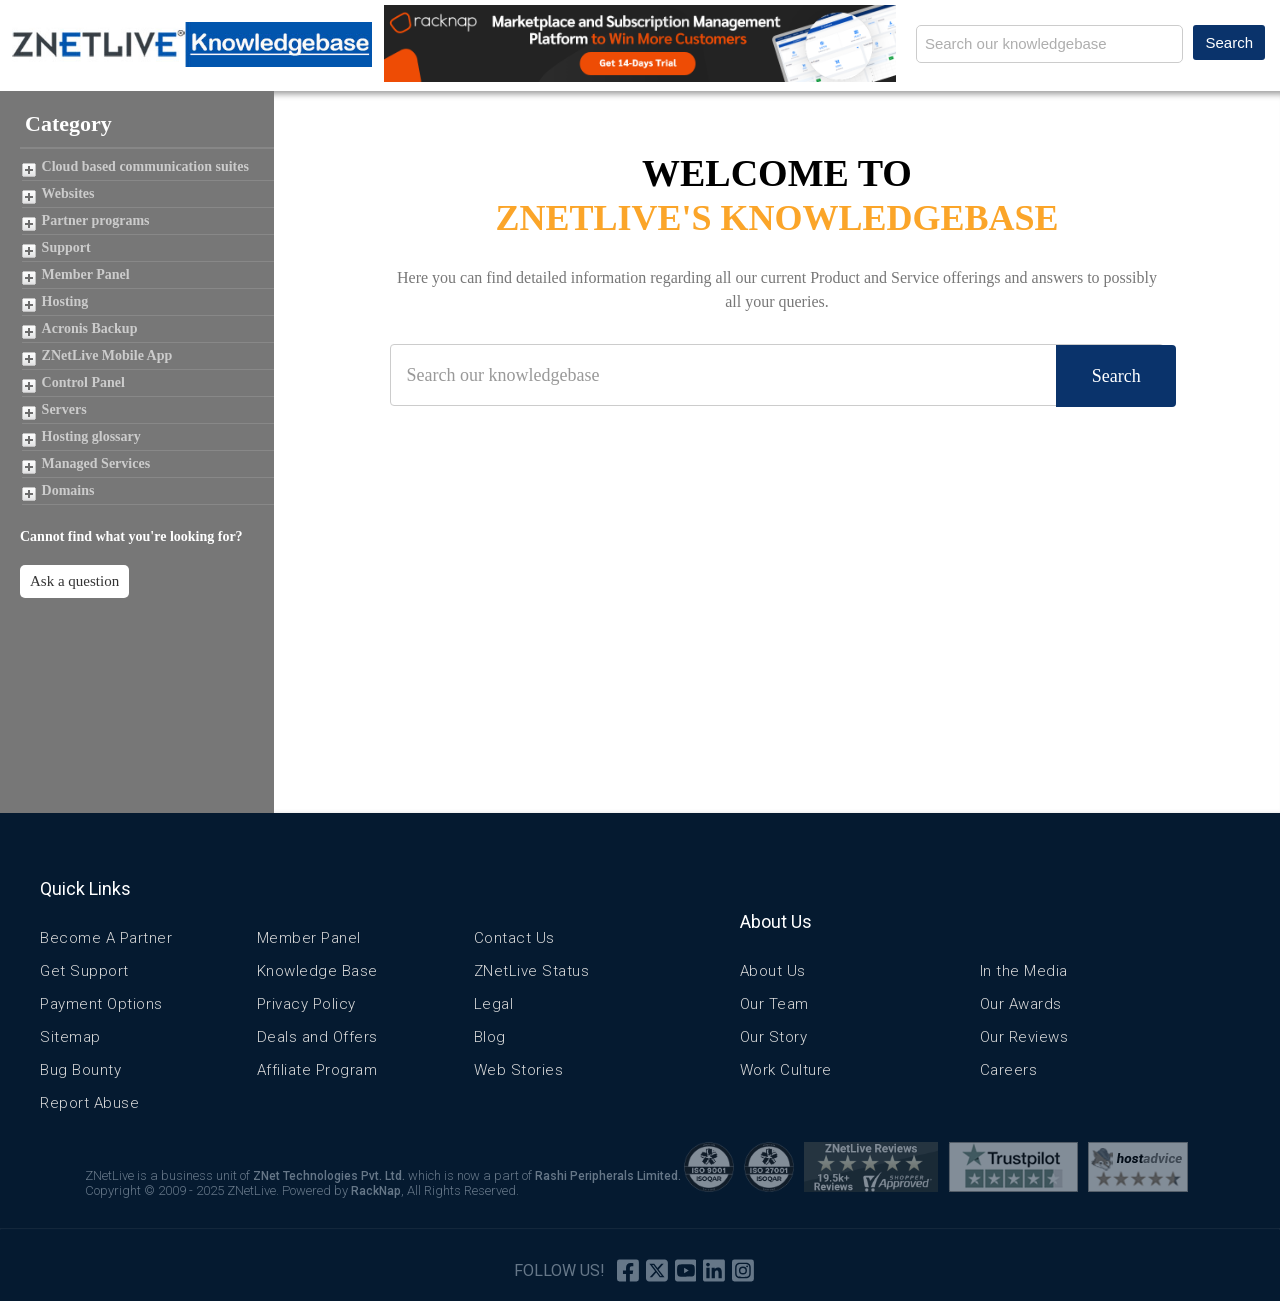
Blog (490, 1037)
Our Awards (1021, 1004)
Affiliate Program (317, 1070)
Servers (64, 409)
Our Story (774, 1037)
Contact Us (514, 938)
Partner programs (96, 220)
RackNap (376, 1191)
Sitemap (70, 1037)
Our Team (774, 1004)
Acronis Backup (90, 328)
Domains (68, 490)
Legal (494, 1004)
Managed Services (96, 463)
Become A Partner (106, 938)
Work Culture (786, 1070)
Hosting (65, 301)
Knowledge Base (317, 971)
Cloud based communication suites (145, 166)
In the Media (1024, 971)
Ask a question (74, 581)
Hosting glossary (91, 436)
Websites (68, 193)
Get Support (84, 971)
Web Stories (519, 1070)
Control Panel (83, 382)
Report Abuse (89, 1103)
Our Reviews (1024, 1037)
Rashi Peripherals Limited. (608, 1176)
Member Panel (86, 274)
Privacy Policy (306, 1004)
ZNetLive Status (532, 971)
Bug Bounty (80, 1070)
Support (66, 247)
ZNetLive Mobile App (107, 355)
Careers (1009, 1070)
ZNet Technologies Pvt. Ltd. (329, 1176)
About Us (773, 971)
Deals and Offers (317, 1037)
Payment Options (101, 1004)
